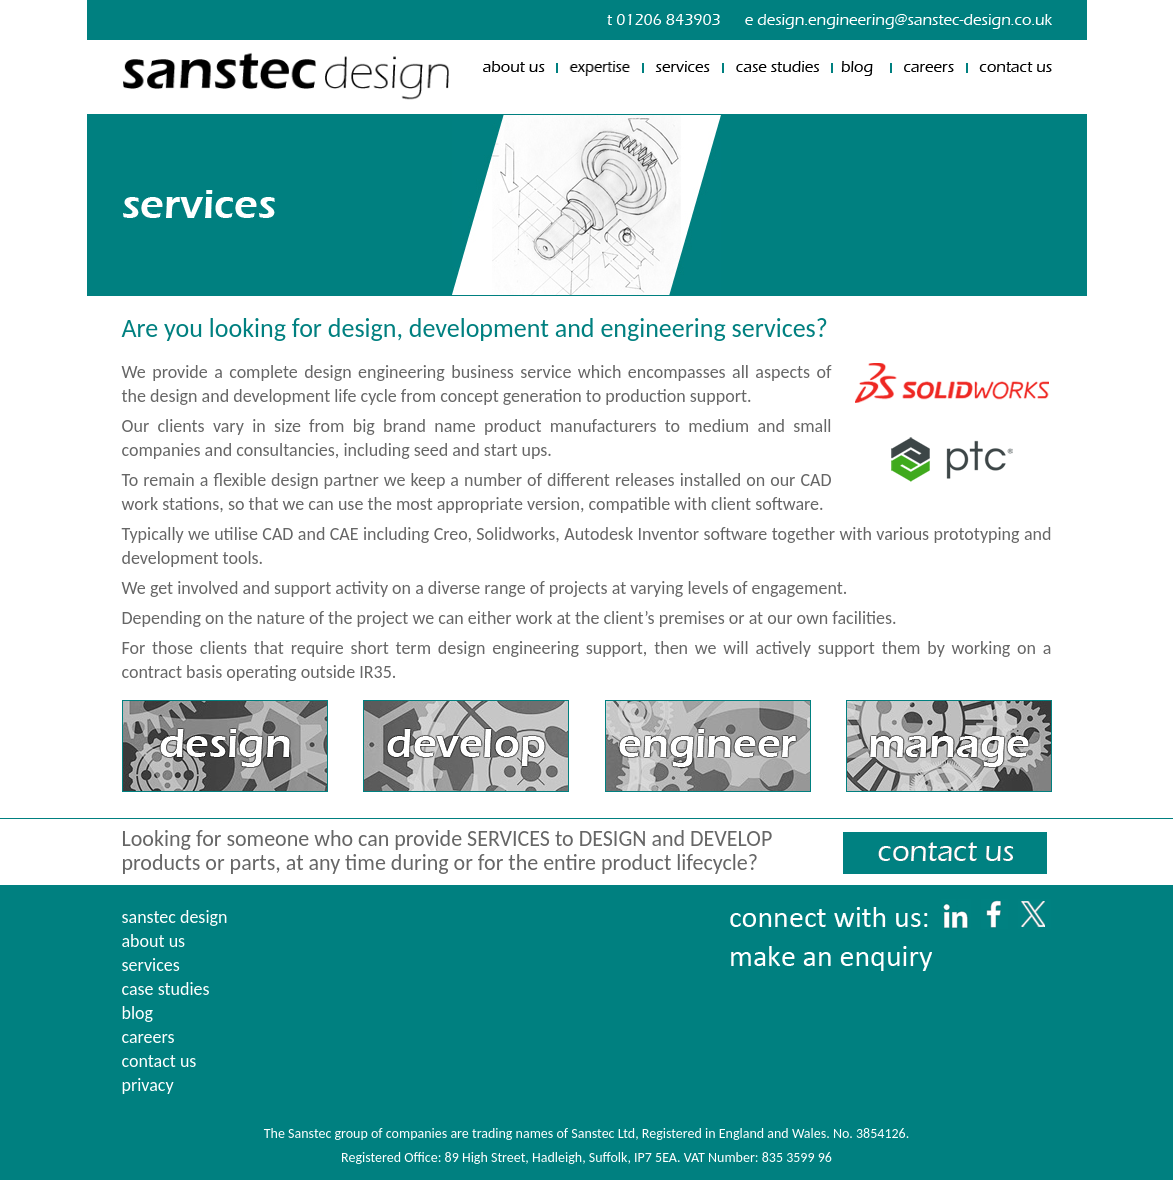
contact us (159, 1061)
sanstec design (175, 917)
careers (148, 1037)
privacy (148, 1085)
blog (138, 1013)
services (151, 965)
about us (154, 941)
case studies (166, 989)
